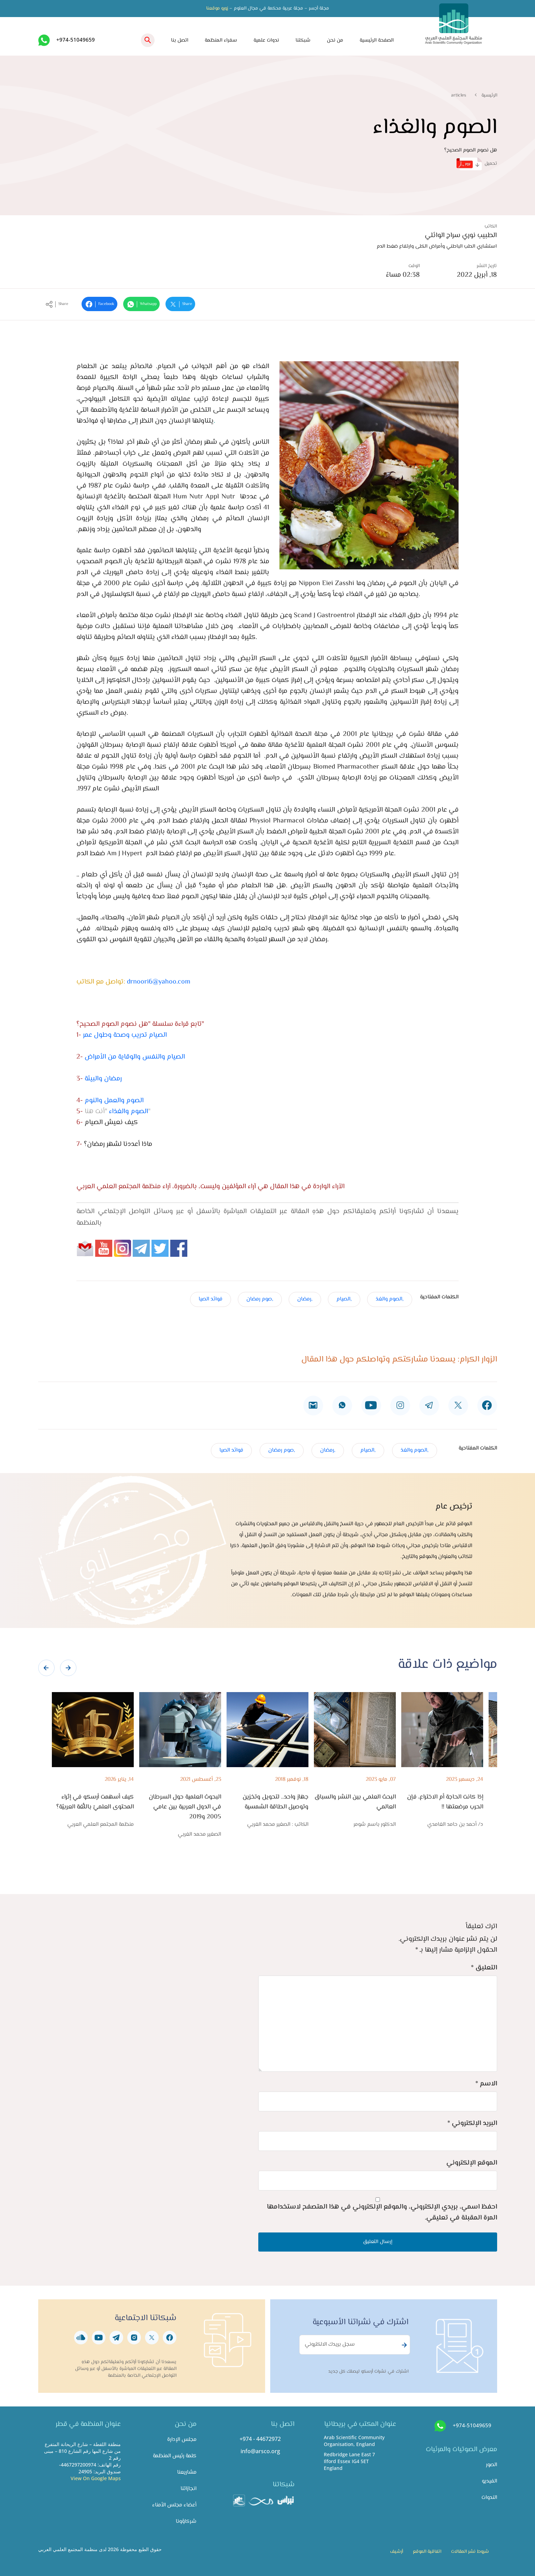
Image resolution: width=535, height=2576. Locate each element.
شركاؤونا (186, 2521)
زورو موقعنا (217, 8)
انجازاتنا (188, 2489)
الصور (491, 2465)
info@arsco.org (260, 2451)
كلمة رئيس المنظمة (175, 2456)
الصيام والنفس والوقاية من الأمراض (135, 1057)
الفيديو (489, 2481)
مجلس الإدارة (182, 2439)
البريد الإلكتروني (472, 2123)
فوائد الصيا (210, 1299)
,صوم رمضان (259, 1299)
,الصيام (344, 1299)
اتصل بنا (179, 40)
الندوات (489, 2497)
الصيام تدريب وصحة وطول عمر (125, 1035)
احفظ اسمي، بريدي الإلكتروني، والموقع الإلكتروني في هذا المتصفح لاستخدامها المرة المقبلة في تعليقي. (382, 2212)
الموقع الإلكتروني (471, 2163)
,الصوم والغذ (390, 1299)
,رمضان (305, 1299)
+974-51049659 (75, 39)
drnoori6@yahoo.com (158, 982)
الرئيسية (489, 95)
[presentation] (46, 1668)
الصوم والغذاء (128, 1111)
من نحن (335, 40)
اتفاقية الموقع (427, 2552)
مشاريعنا (187, 2472)
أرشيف (396, 2552)
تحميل (477, 164)
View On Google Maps (96, 2478)
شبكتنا (302, 40)
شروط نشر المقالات (470, 2552)
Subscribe (403, 2345)
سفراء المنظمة (221, 40)
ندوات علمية (266, 40)
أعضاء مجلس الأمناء (174, 2505)
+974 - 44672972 (260, 2439)
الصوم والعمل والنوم (114, 1100)
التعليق (484, 1968)
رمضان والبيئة (103, 1079)
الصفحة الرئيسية (377, 40)
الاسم (486, 2084)
